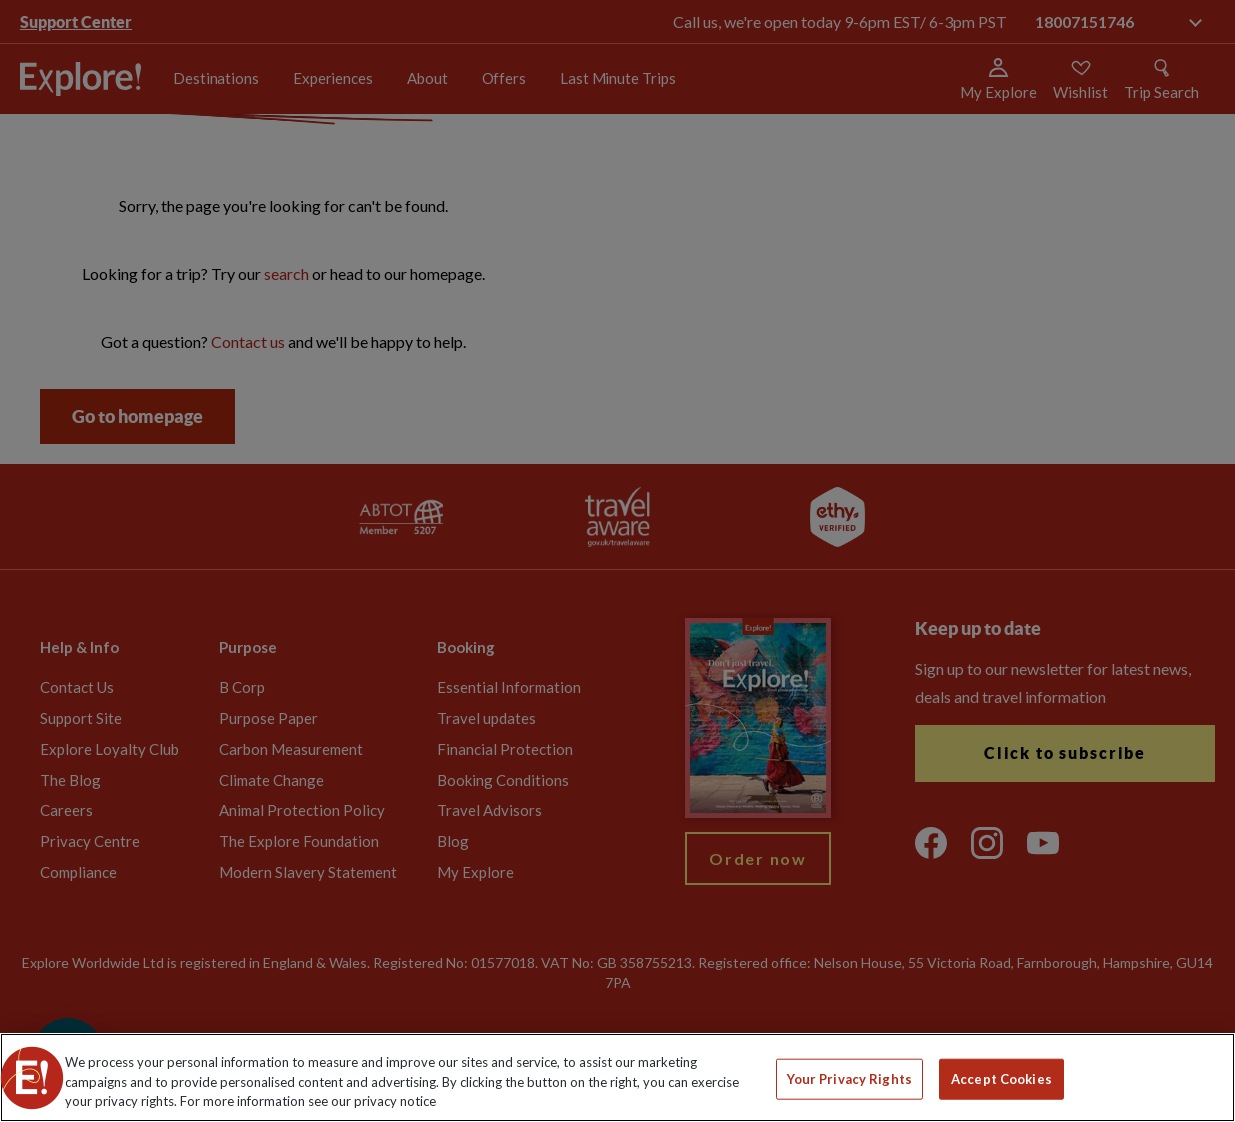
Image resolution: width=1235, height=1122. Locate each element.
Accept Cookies (1001, 1078)
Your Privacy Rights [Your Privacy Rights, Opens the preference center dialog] (849, 1078)
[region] (617, 1077)
